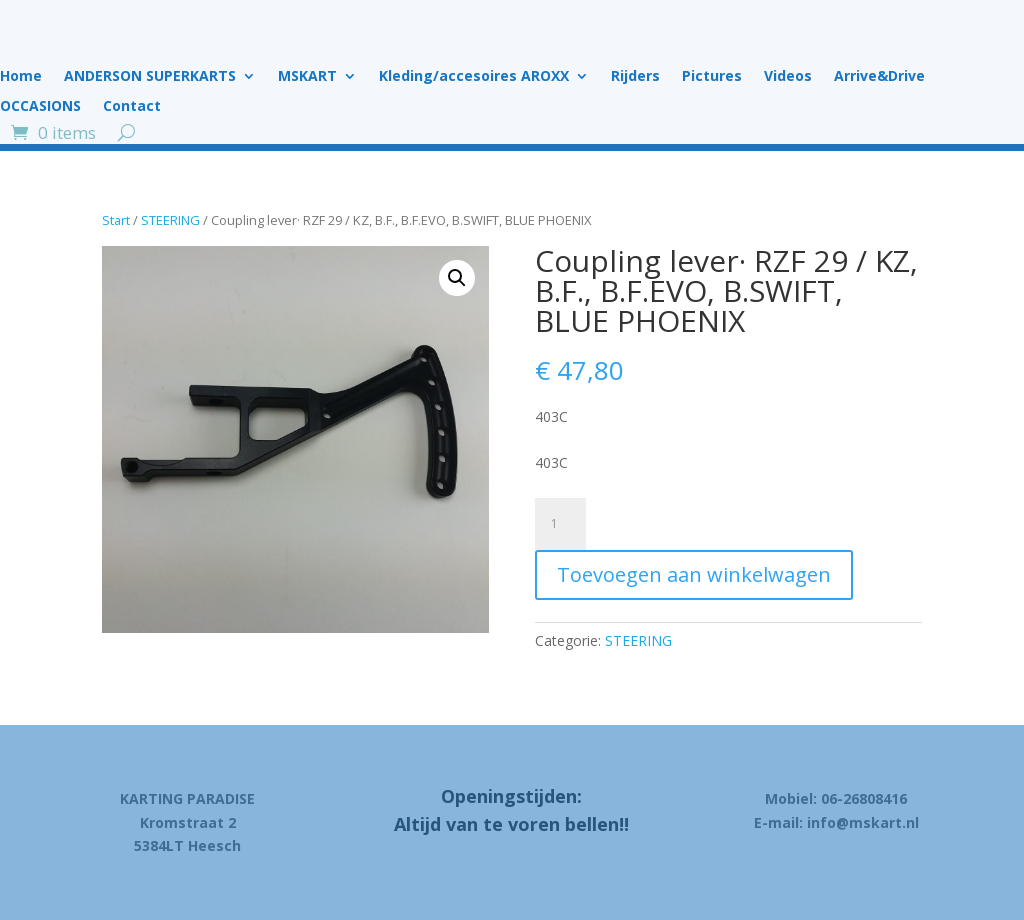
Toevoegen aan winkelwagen (694, 574)
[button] (457, 278)
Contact (132, 107)
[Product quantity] (561, 524)
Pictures (712, 77)
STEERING (170, 220)
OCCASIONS (40, 107)
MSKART (307, 77)
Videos (788, 77)
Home (21, 77)
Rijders (635, 77)
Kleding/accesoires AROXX (474, 77)
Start (116, 220)
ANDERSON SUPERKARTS (150, 77)
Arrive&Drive (879, 77)
